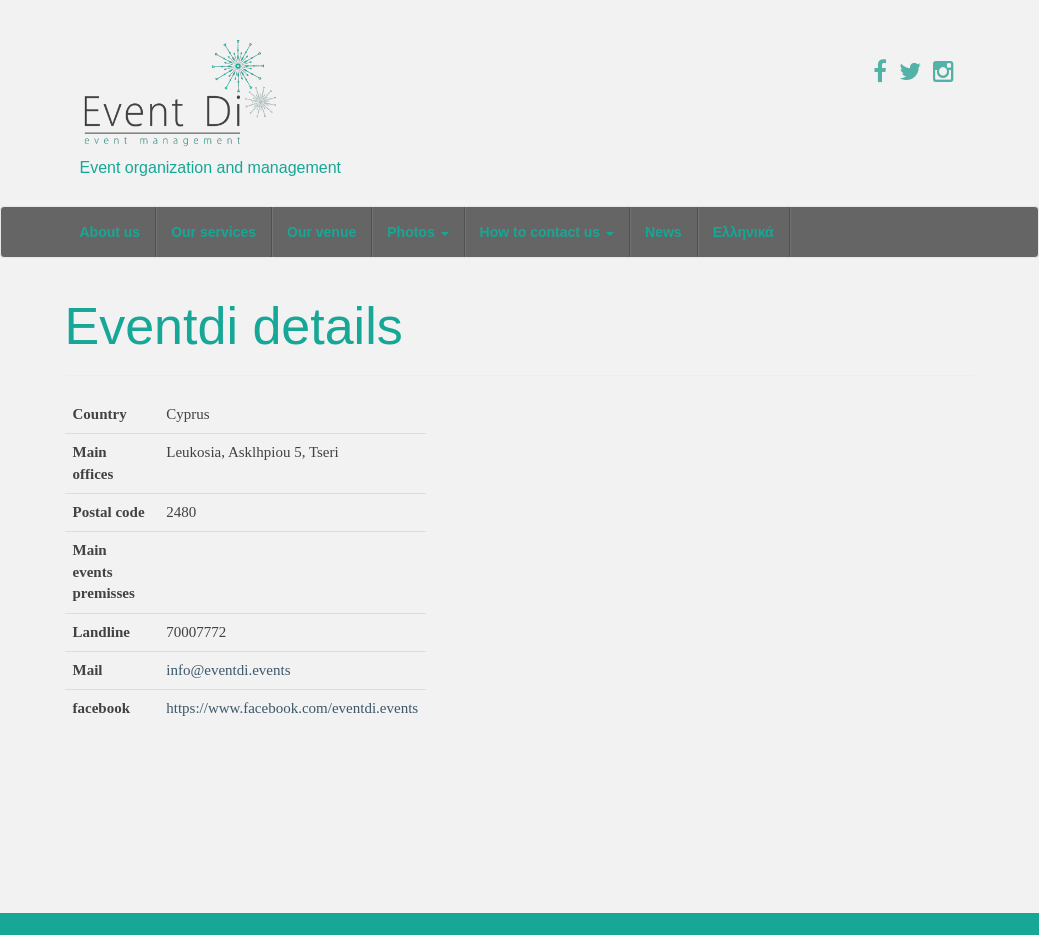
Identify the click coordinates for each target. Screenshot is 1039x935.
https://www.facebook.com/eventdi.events (292, 708)
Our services (213, 232)
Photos (417, 232)
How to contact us (547, 232)
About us (110, 232)
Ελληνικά (743, 232)
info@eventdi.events (228, 670)
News (663, 232)
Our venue (321, 232)
